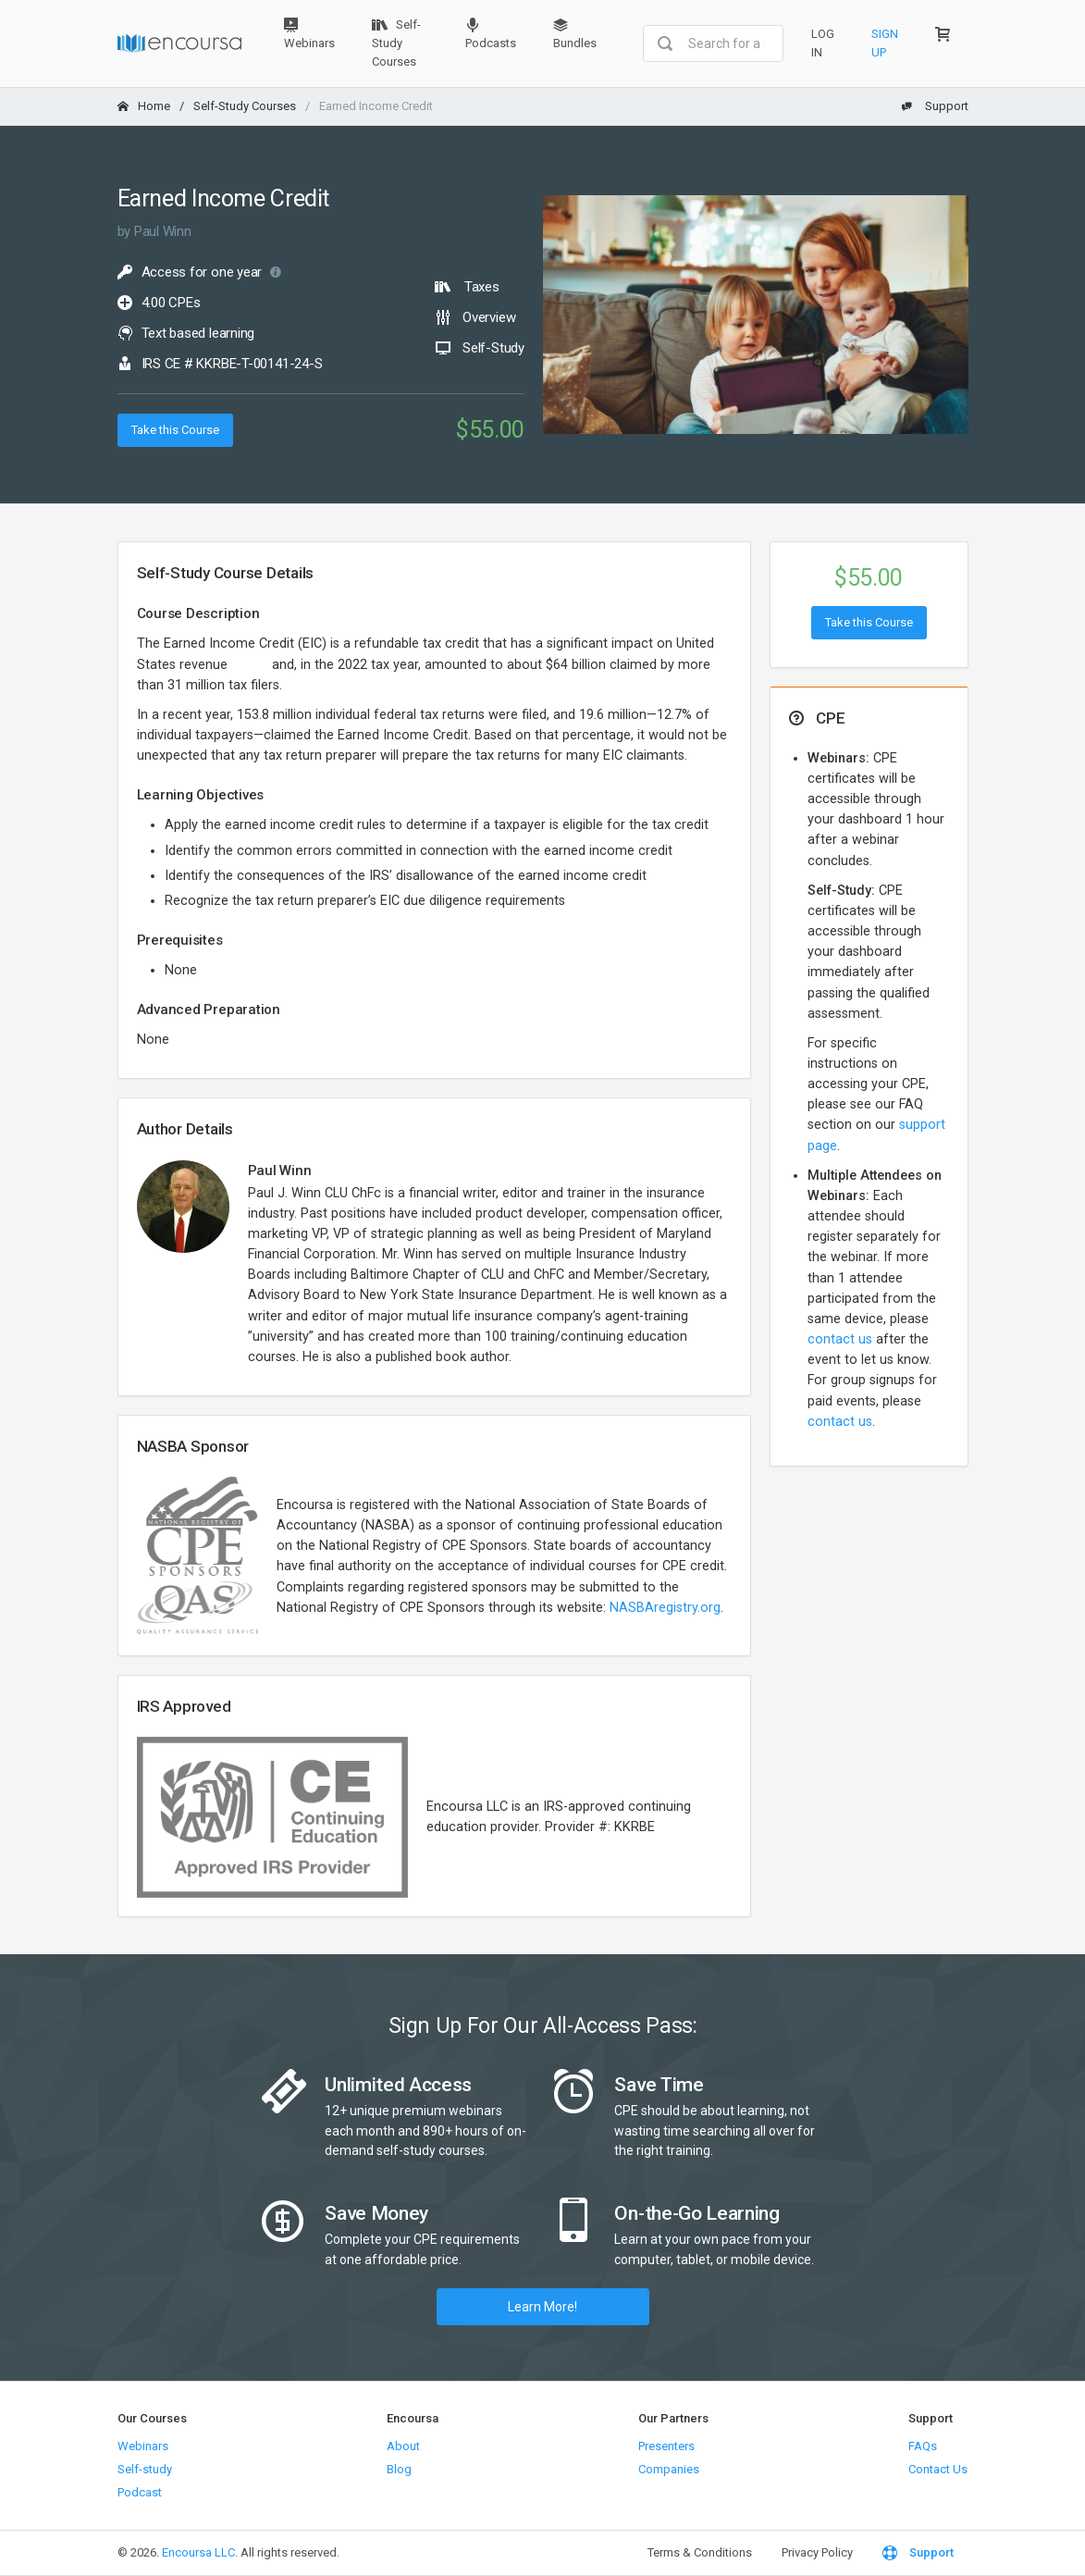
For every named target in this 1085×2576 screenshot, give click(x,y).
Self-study (144, 2469)
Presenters (666, 2446)
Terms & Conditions (699, 2552)
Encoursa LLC (198, 2552)
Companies (668, 2469)
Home (143, 106)
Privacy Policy (817, 2552)
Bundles (575, 34)
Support (935, 106)
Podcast (139, 2492)
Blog (399, 2469)
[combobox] (713, 43)
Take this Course (175, 430)
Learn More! (542, 2306)
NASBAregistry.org (665, 1608)
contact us (840, 1339)
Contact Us (938, 2469)
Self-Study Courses (396, 43)
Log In (822, 43)
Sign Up (884, 43)
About (403, 2446)
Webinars (309, 34)
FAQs (922, 2446)
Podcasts (490, 34)
